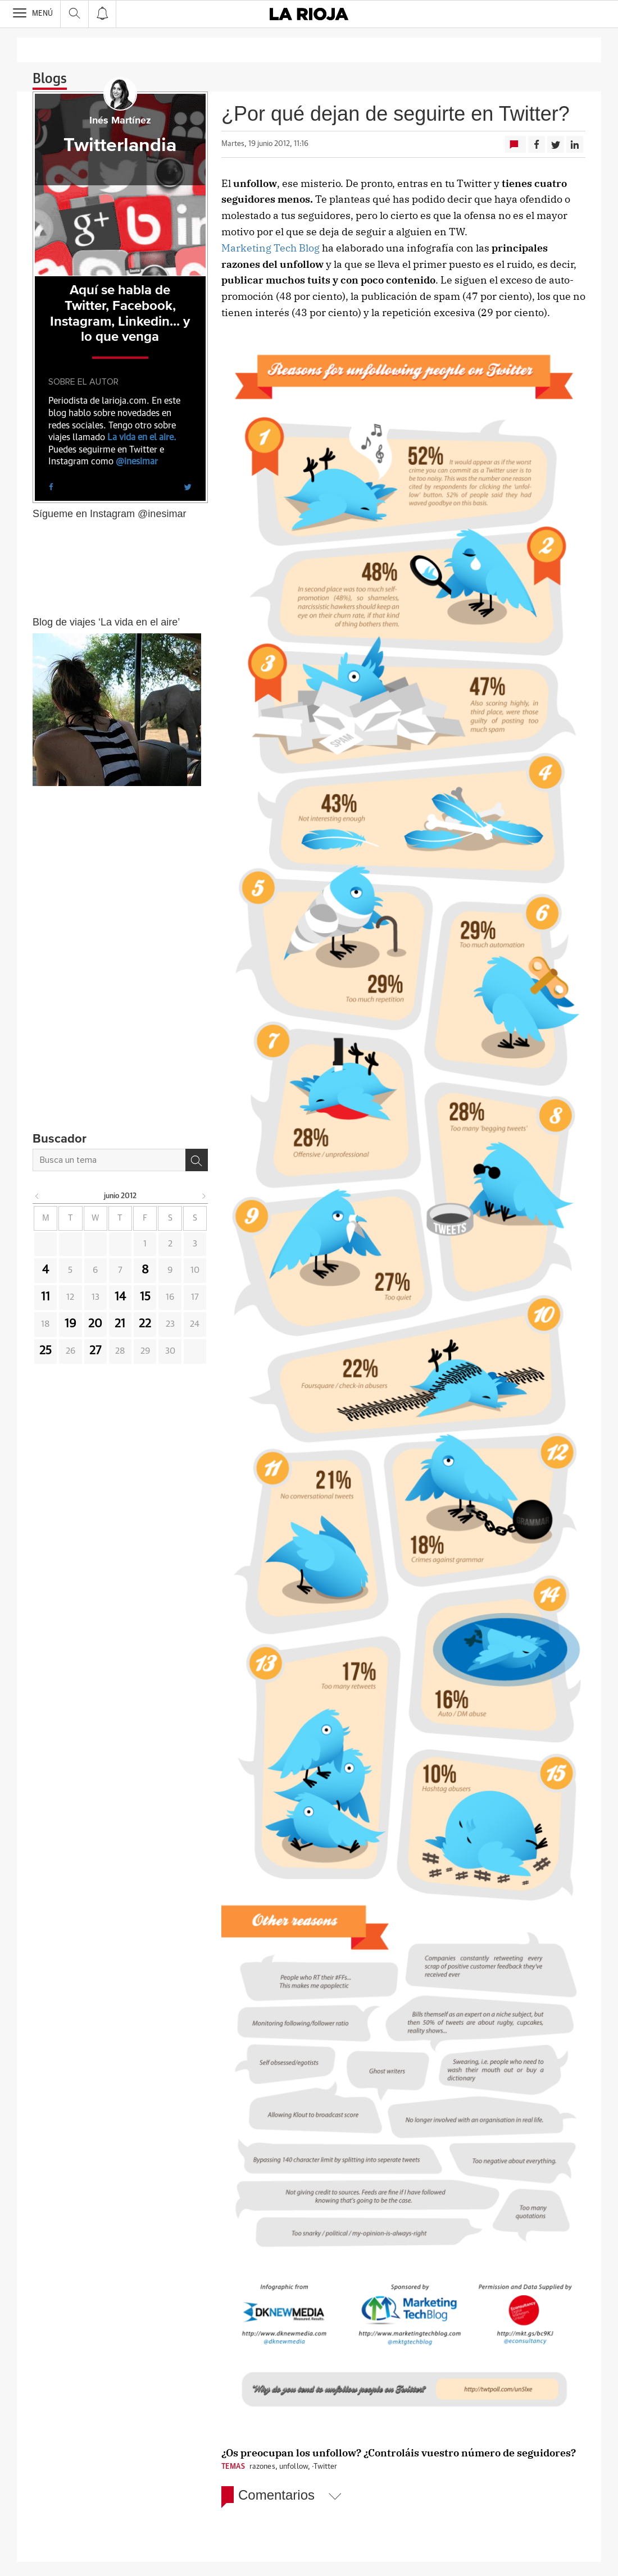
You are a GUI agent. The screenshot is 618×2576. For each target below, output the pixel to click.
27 (95, 1350)
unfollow (293, 2466)
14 (120, 1297)
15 (145, 1297)
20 (95, 1324)
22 (145, 1324)
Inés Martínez (120, 121)
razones (262, 2466)
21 (120, 1324)
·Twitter (324, 2466)
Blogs (50, 79)
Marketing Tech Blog (270, 247)
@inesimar (137, 461)
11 (45, 1297)
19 (70, 1324)
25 (45, 1350)
